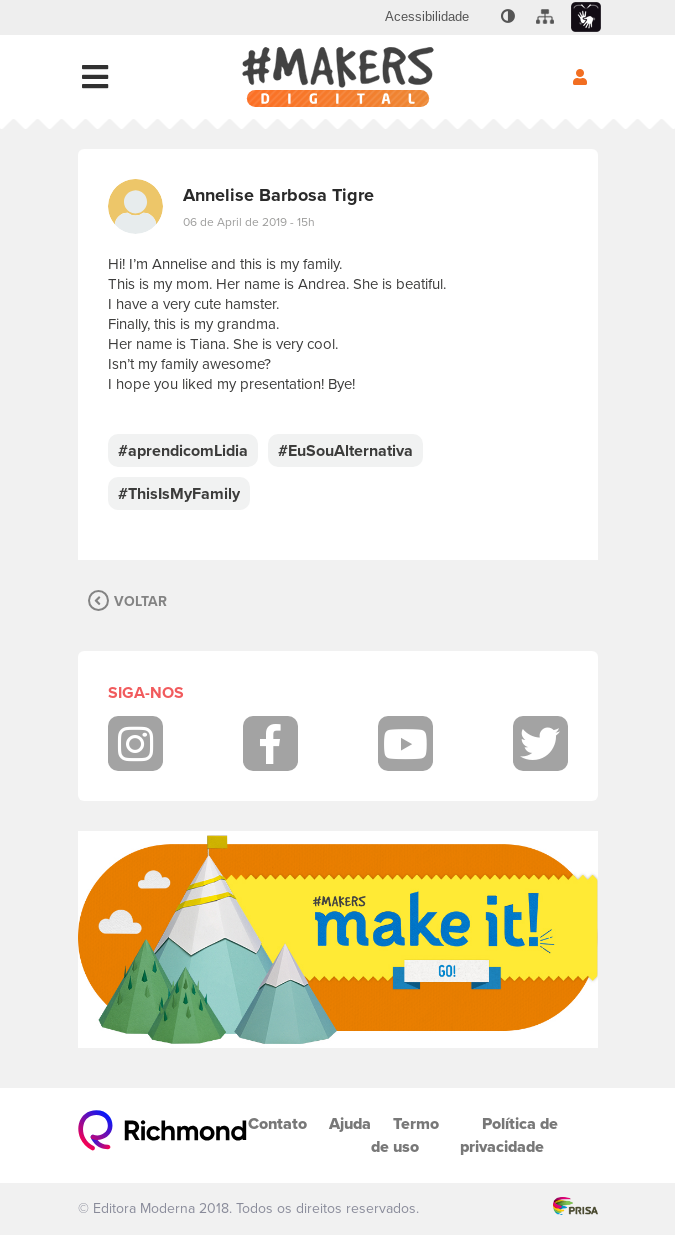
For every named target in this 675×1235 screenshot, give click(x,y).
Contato (277, 1123)
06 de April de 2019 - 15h (249, 222)
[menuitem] (427, 17)
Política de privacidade (509, 1135)
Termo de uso (405, 1135)
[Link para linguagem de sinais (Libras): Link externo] (586, 17)
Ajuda (350, 1123)
